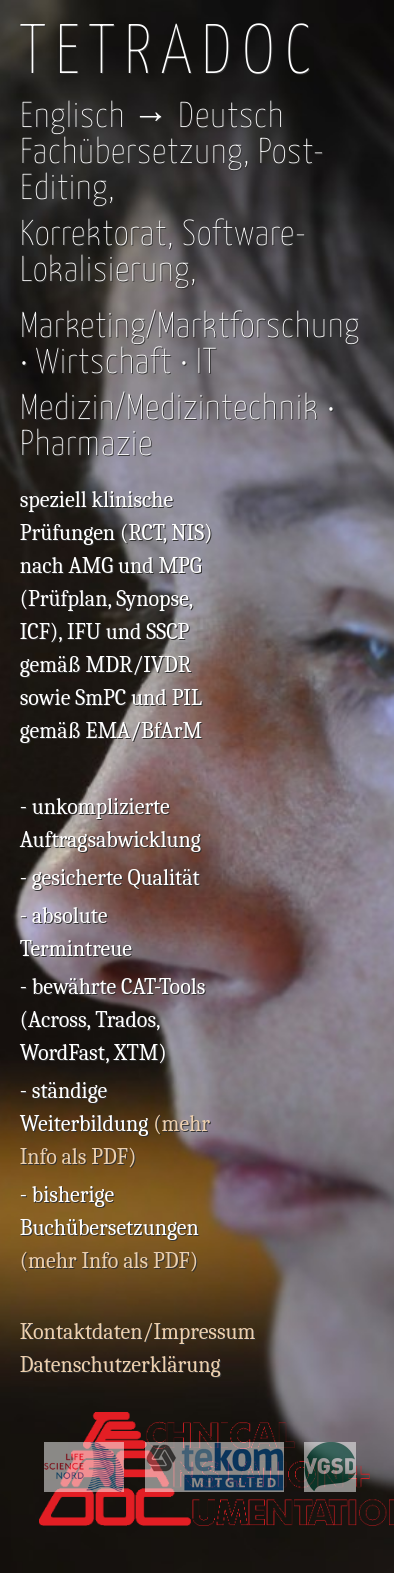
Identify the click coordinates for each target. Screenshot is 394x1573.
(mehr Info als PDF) (109, 1261)
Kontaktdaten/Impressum (138, 1332)
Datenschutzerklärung (120, 1365)
